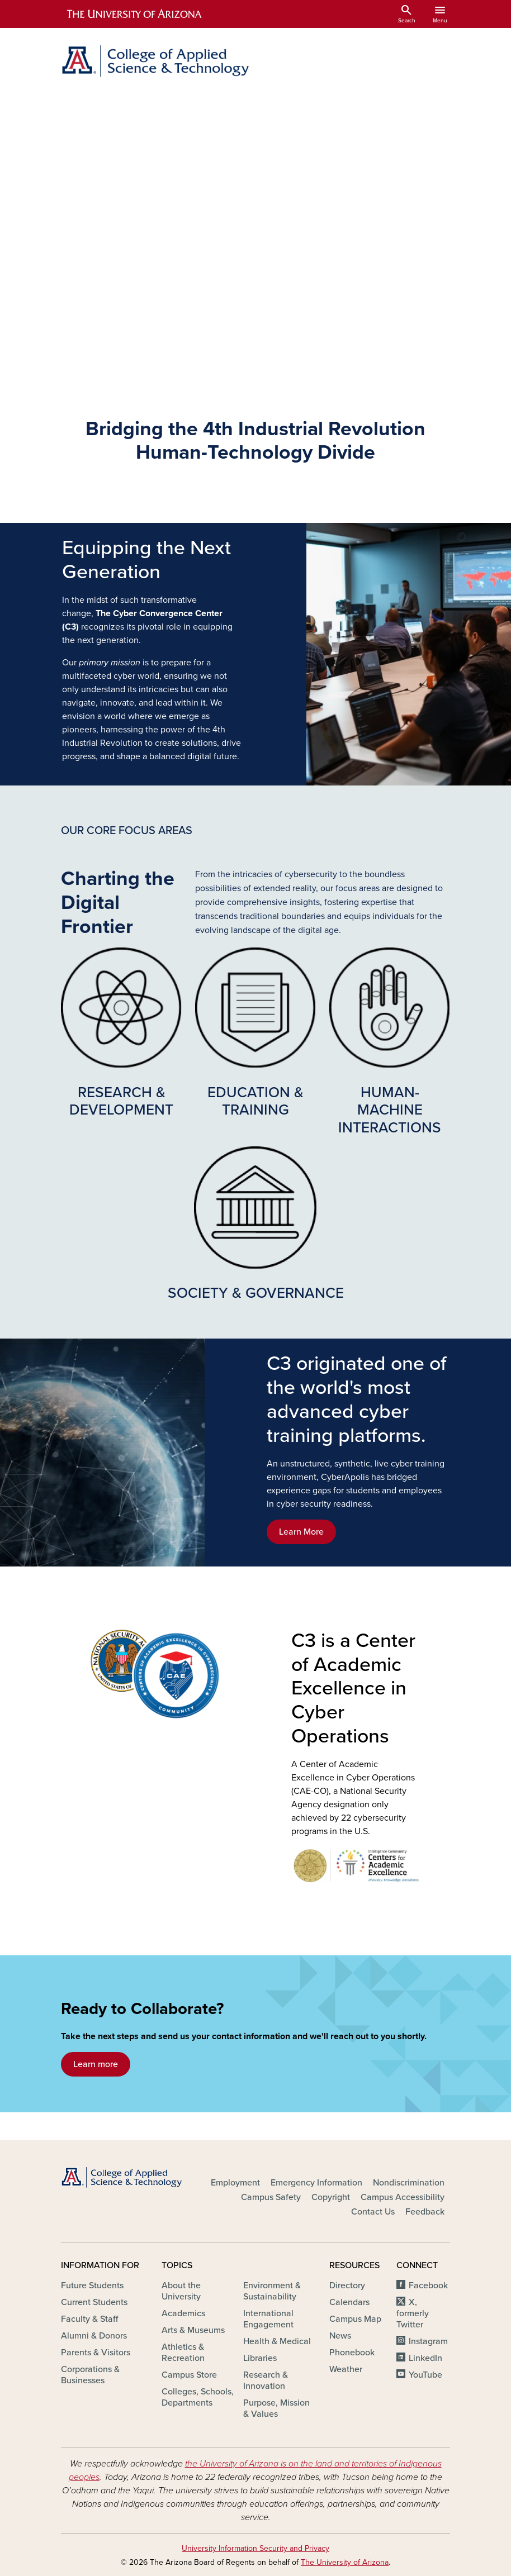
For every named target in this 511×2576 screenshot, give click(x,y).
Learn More (301, 1531)
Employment (235, 2182)
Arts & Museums (193, 2330)
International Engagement (268, 2319)
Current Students (94, 2302)
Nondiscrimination (408, 2182)
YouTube (425, 2374)
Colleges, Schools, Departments (198, 2397)
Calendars (349, 2302)
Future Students (92, 2285)
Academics (183, 2313)
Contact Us (373, 2211)
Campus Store (189, 2374)
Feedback (424, 2211)
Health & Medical (277, 2341)
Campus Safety (271, 2197)
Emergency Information (316, 2182)
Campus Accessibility (402, 2197)
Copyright (330, 2197)
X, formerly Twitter (412, 2313)
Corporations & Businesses (90, 2375)
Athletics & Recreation (183, 2352)
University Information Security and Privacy (255, 2548)
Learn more (95, 2064)
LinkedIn (425, 2358)
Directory (347, 2285)
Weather (345, 2369)
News (340, 2335)
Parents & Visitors (95, 2352)
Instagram (428, 2341)
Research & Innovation (265, 2380)
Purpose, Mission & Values (276, 2408)
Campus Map (355, 2319)
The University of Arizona (345, 2562)
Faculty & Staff (89, 2319)
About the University (181, 2291)
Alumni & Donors (94, 2335)
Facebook (428, 2285)
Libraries (260, 2358)
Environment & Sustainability (272, 2291)
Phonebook (352, 2352)
